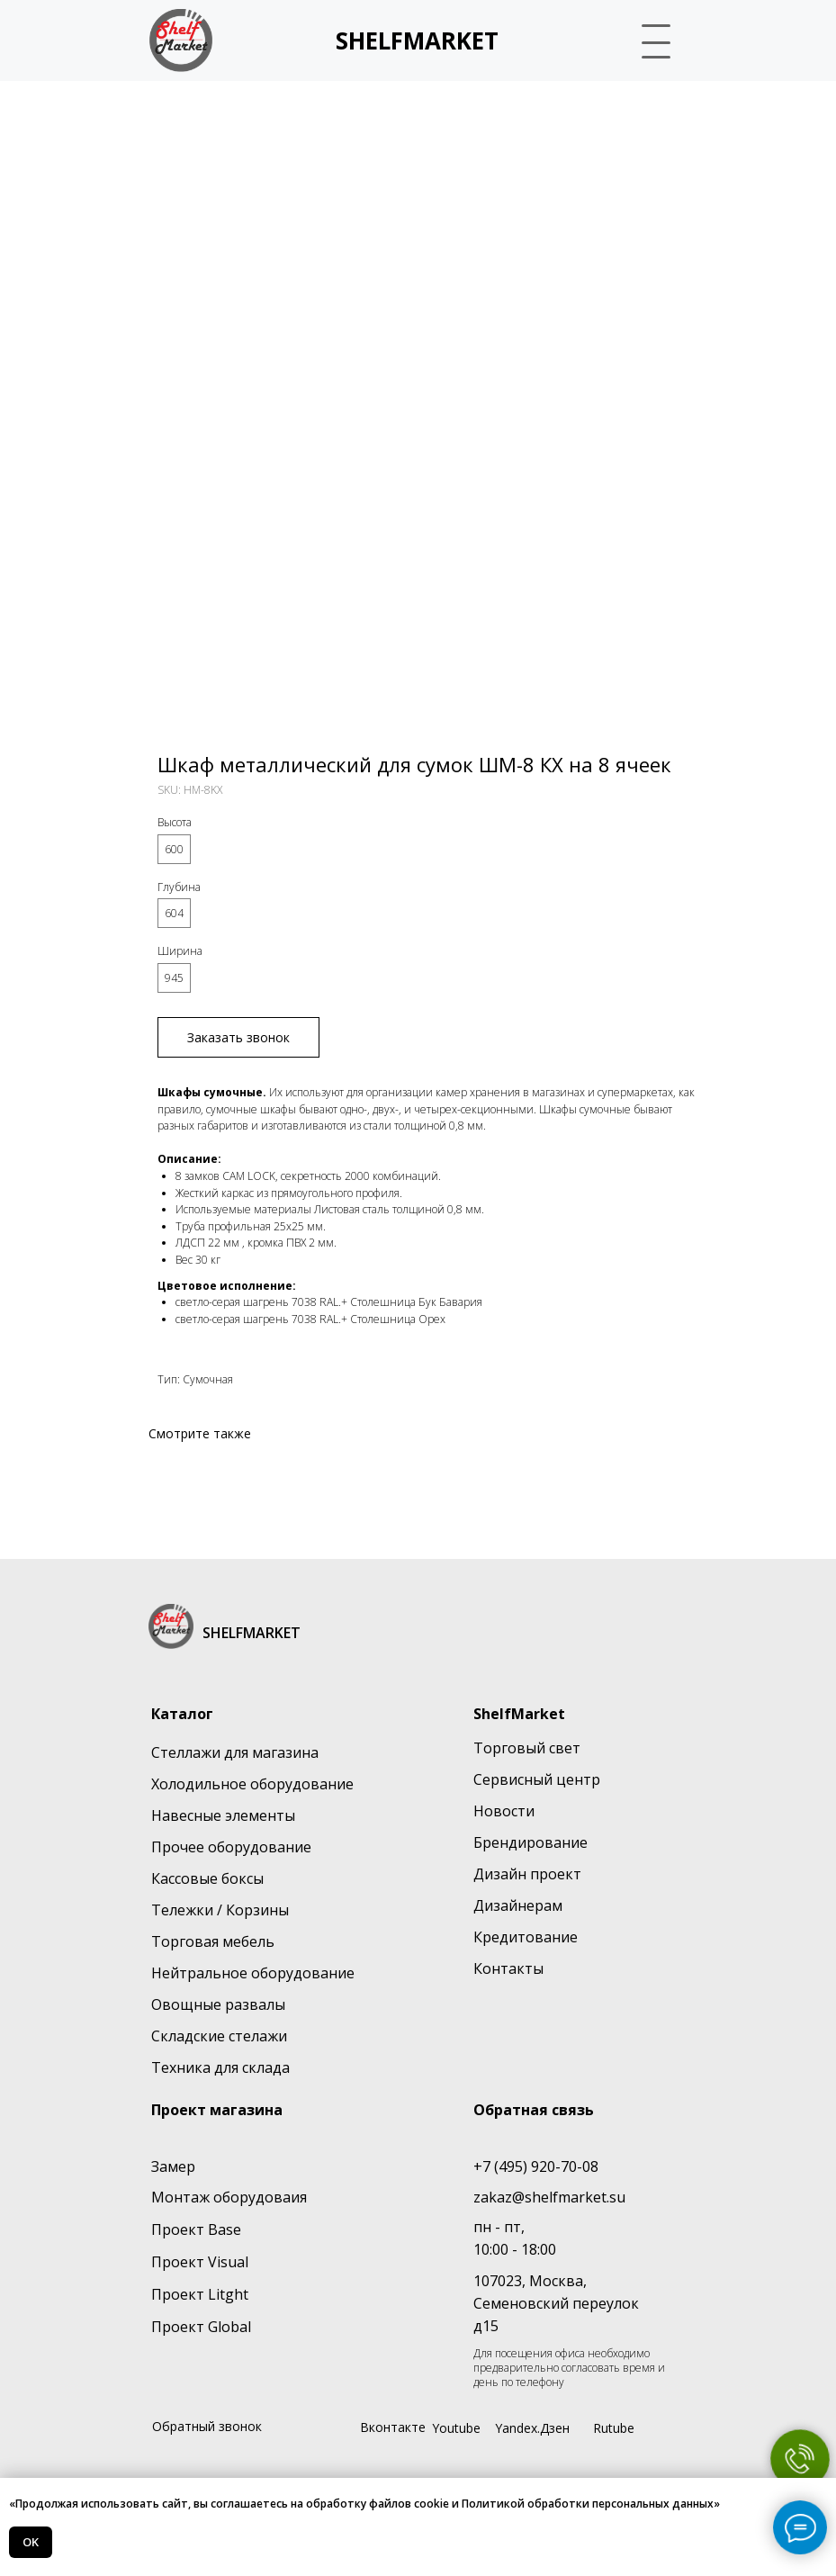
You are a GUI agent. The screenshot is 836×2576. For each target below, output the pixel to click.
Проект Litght (199, 2294)
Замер (173, 2166)
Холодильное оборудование (252, 1784)
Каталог (182, 1714)
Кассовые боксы (207, 1878)
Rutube (613, 2427)
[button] (658, 40)
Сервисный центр (536, 1779)
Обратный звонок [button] (207, 2426)
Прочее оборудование (231, 1847)
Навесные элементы (223, 1815)
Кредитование (525, 1937)
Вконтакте (393, 2427)
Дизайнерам (517, 1905)
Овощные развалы (218, 2004)
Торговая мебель (212, 1941)
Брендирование (530, 1842)
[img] (180, 40)
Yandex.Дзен (532, 2427)
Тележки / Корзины (220, 1910)
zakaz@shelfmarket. (541, 2197)
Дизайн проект (527, 1874)
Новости (504, 1811)
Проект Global (201, 2327)
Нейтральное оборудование (253, 1973)
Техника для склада (220, 2067)
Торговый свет (526, 1748)
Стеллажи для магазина (235, 1752)
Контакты (508, 1968)
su (617, 2197)
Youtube (456, 2427)
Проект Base (196, 2229)
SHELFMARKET (417, 40)
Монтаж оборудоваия (229, 2197)
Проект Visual (199, 2262)
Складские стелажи (219, 2036)
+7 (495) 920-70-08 (535, 2166)
